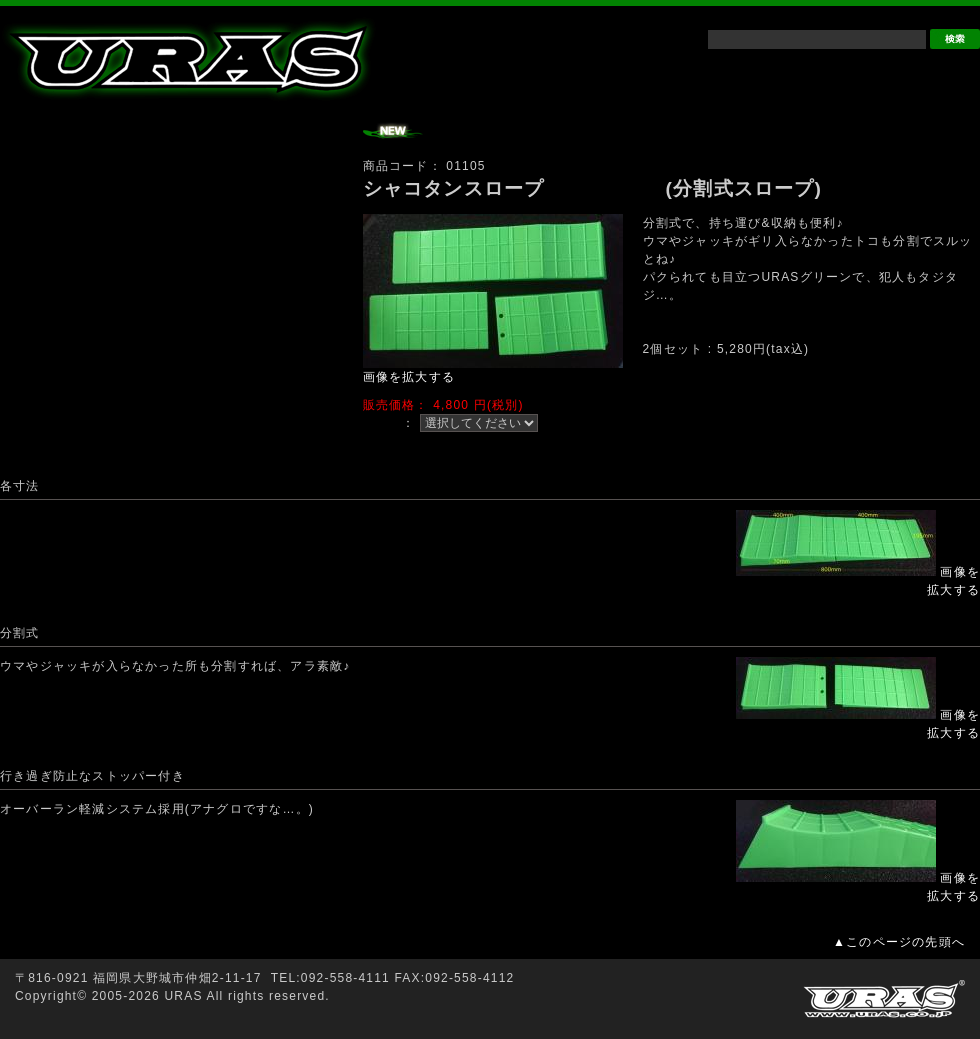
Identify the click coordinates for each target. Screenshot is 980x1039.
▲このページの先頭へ (899, 942)
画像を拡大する (409, 377)
